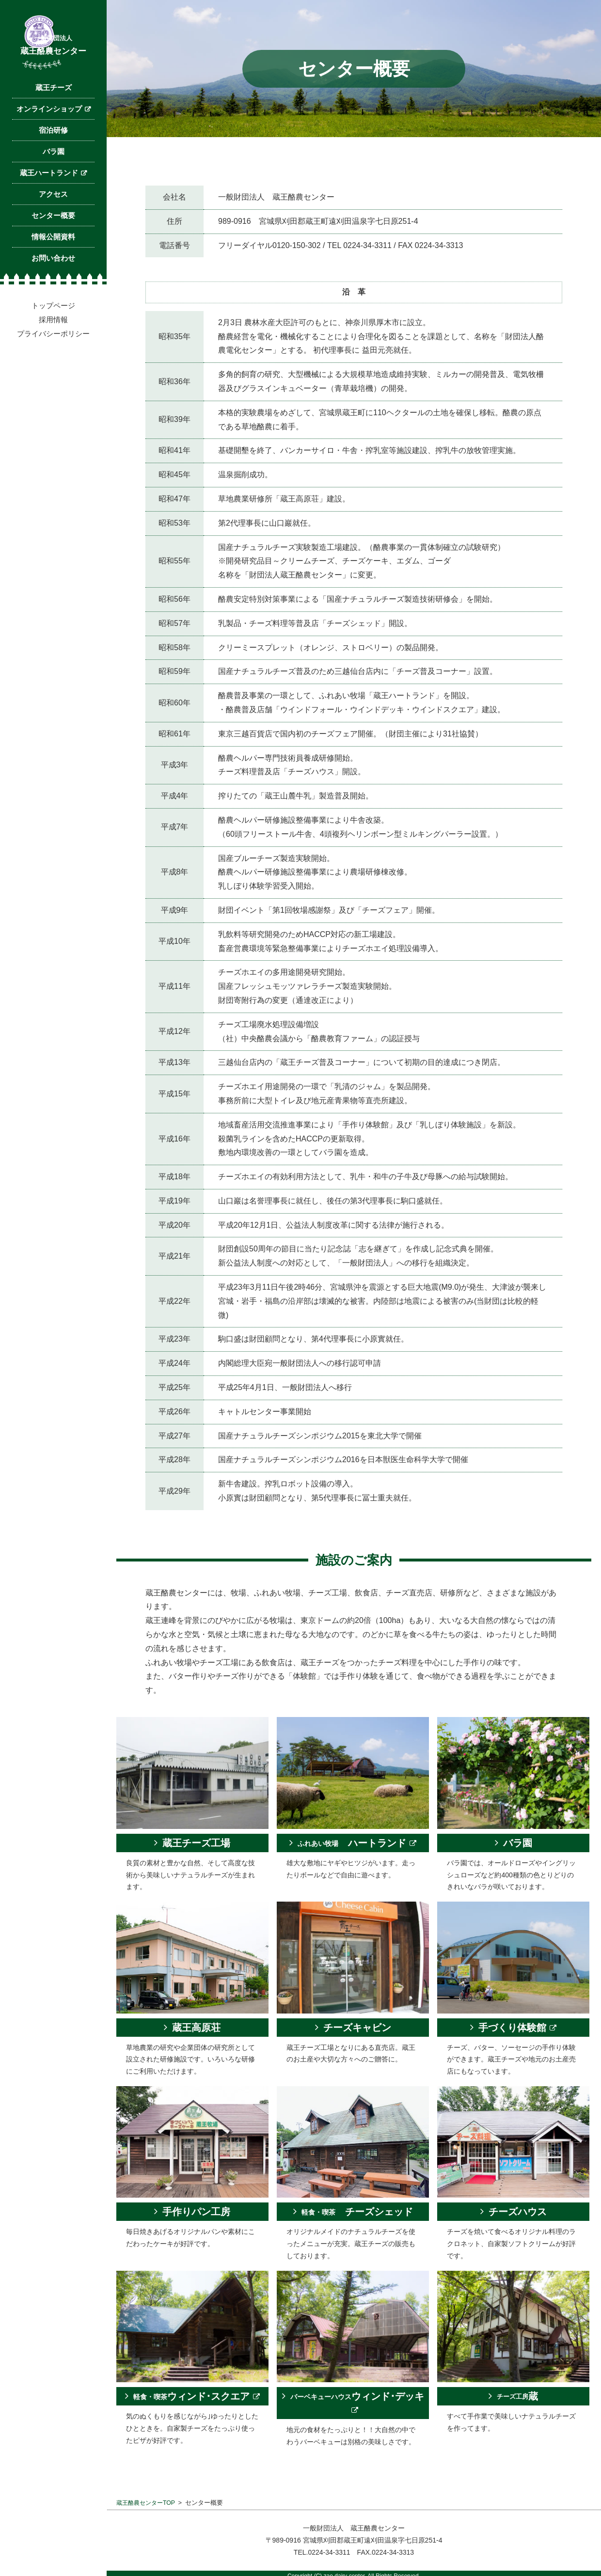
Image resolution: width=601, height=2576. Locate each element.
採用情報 (53, 351)
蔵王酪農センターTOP (148, 2502)
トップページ (53, 337)
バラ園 (53, 183)
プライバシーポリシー (53, 365)
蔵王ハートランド (49, 205)
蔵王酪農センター (53, 66)
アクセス (53, 226)
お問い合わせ (53, 290)
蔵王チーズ (53, 119)
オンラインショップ (49, 141)
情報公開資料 (53, 269)
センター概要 (53, 247)
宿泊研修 (53, 162)
